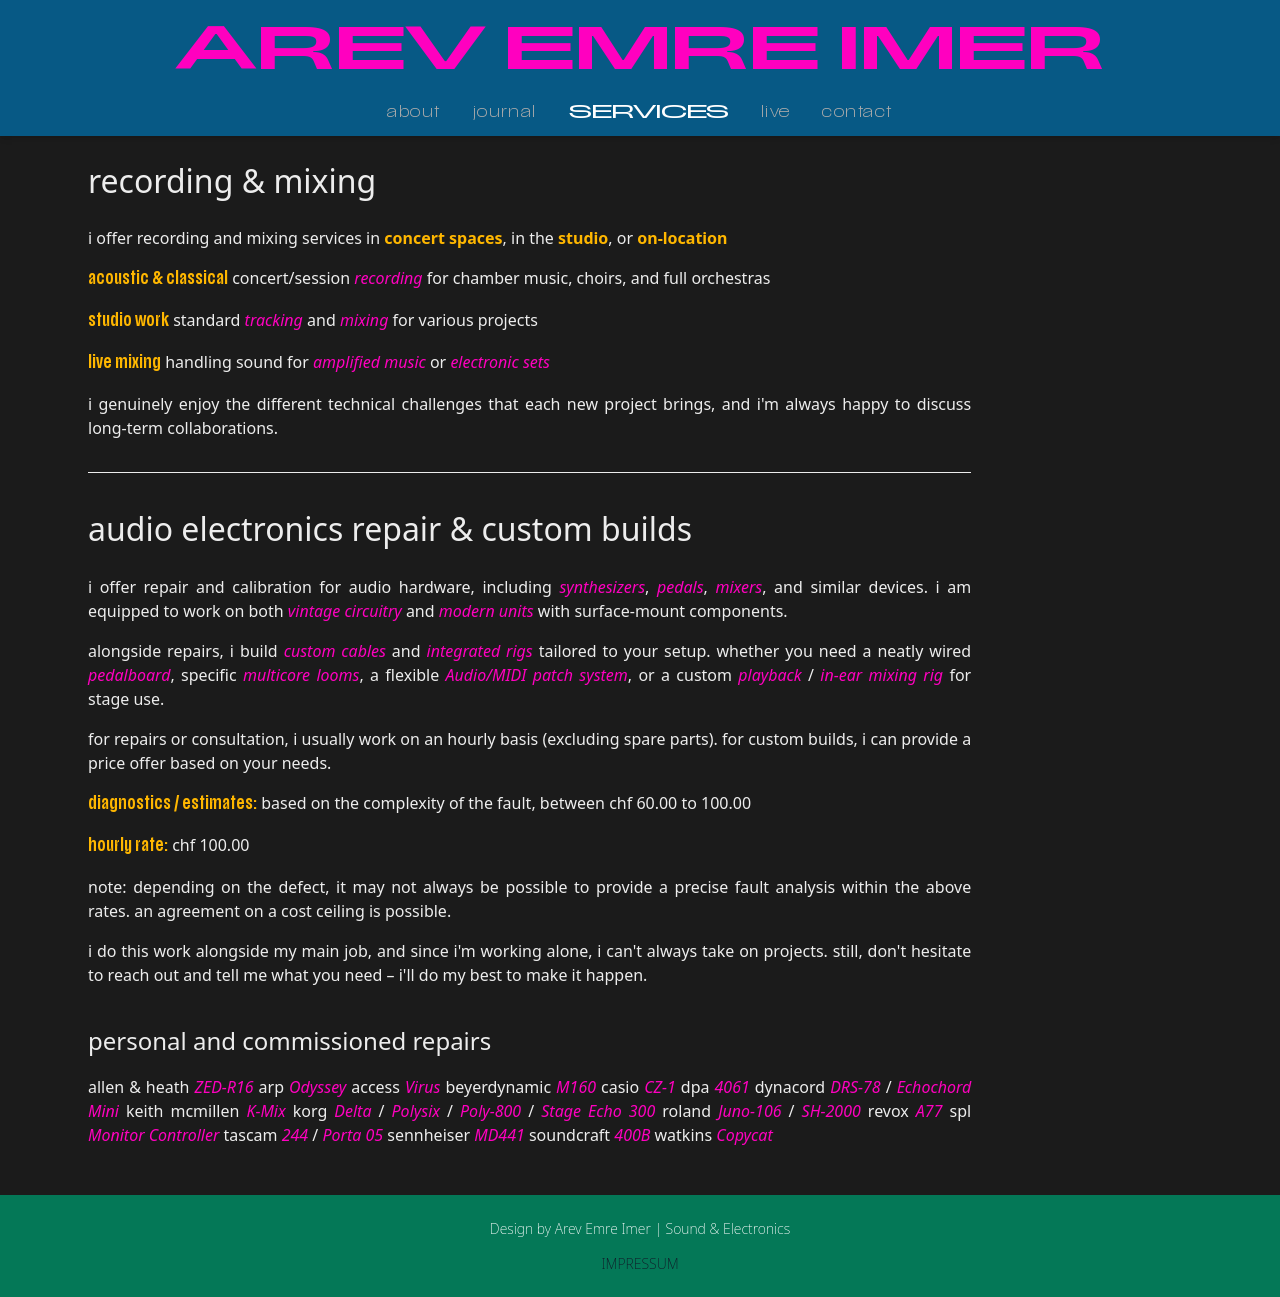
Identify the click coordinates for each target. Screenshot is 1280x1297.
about (413, 113)
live (776, 113)
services (649, 113)
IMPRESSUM (639, 1263)
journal (505, 113)
